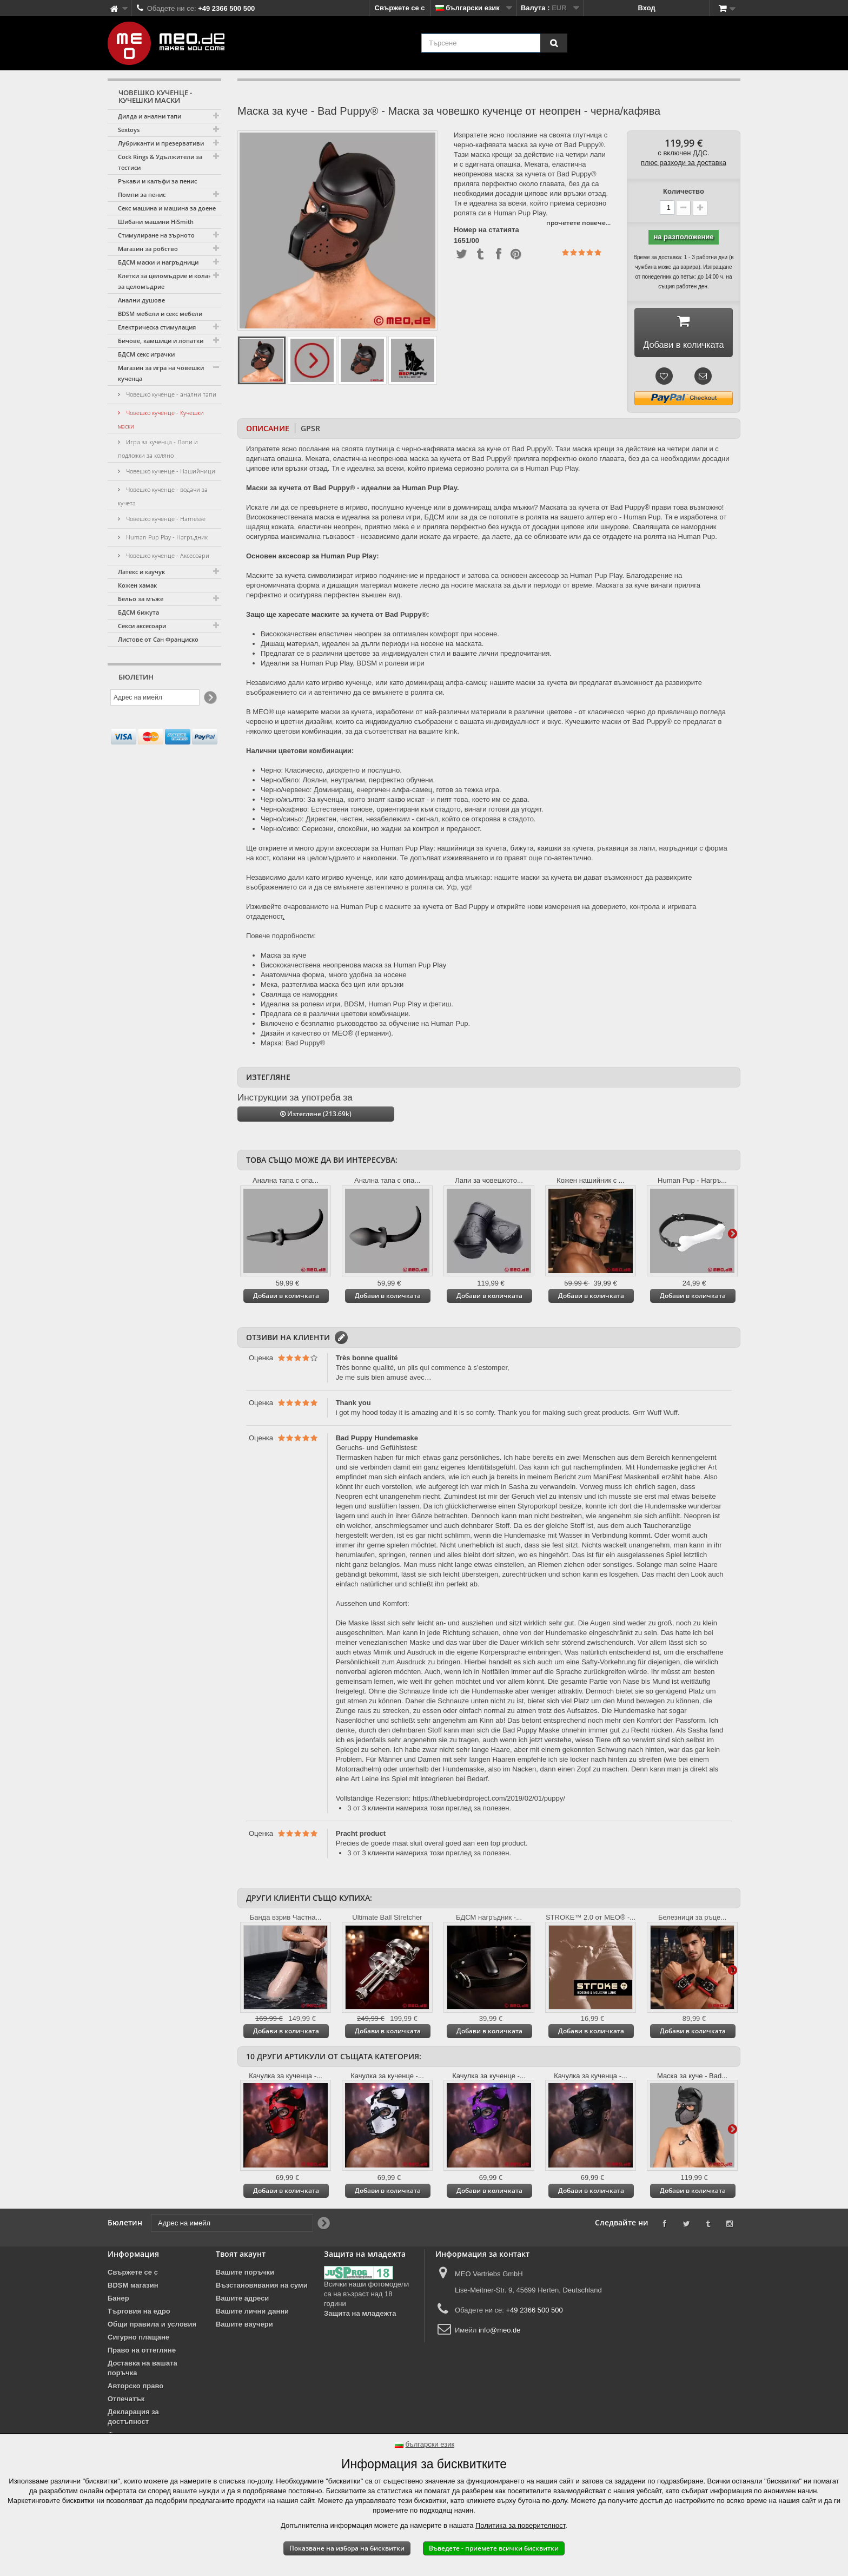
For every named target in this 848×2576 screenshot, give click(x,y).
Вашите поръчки (245, 2288)
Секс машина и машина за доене (167, 208)
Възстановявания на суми (262, 2301)
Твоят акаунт (241, 2269)
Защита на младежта (360, 2329)
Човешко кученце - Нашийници (169, 471)
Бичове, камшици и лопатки (160, 341)
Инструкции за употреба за (295, 1113)
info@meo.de (500, 2346)
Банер (118, 2314)
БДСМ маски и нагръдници (158, 262)
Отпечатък (126, 2414)
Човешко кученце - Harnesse (165, 519)
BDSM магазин (133, 2301)
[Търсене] (553, 43)
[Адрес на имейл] (155, 697)
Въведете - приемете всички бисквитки (494, 2548)
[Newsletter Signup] (209, 698)
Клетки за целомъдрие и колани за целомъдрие (167, 281)
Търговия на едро (139, 2327)
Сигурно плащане (138, 2353)
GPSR (310, 444)
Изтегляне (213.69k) (316, 1129)
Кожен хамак (137, 585)
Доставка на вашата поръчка (142, 2384)
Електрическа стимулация (157, 327)
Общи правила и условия (152, 2340)
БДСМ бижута (138, 612)
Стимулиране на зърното (156, 235)
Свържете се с (400, 8)
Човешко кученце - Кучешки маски (161, 419)
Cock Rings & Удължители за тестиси (160, 162)
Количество (683, 191)
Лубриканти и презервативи (161, 143)
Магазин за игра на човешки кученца (161, 373)
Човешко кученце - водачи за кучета (163, 496)
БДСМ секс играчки (146, 354)
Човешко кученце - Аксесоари (166, 555)
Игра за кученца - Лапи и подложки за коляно (158, 448)
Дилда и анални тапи (149, 116)
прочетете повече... (578, 222)
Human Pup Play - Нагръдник (166, 537)
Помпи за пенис (141, 194)
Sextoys (129, 130)
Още (732, 1248)
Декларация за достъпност (133, 2432)
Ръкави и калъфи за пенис (157, 181)
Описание (267, 444)
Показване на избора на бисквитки (347, 2548)
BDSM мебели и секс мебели (160, 313)
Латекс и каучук (141, 572)
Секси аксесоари (142, 626)
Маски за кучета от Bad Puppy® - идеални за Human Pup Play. (352, 503)
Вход (646, 8)
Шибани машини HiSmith (156, 222)
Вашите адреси (242, 2314)
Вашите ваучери (244, 2340)
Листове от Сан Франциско (158, 639)
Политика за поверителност (520, 2525)
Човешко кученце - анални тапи (170, 394)
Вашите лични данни (252, 2327)
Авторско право (135, 2401)
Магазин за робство (148, 249)
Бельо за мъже (140, 599)
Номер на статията (486, 230)
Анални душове (141, 300)
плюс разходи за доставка (683, 163)
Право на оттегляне (142, 2366)
